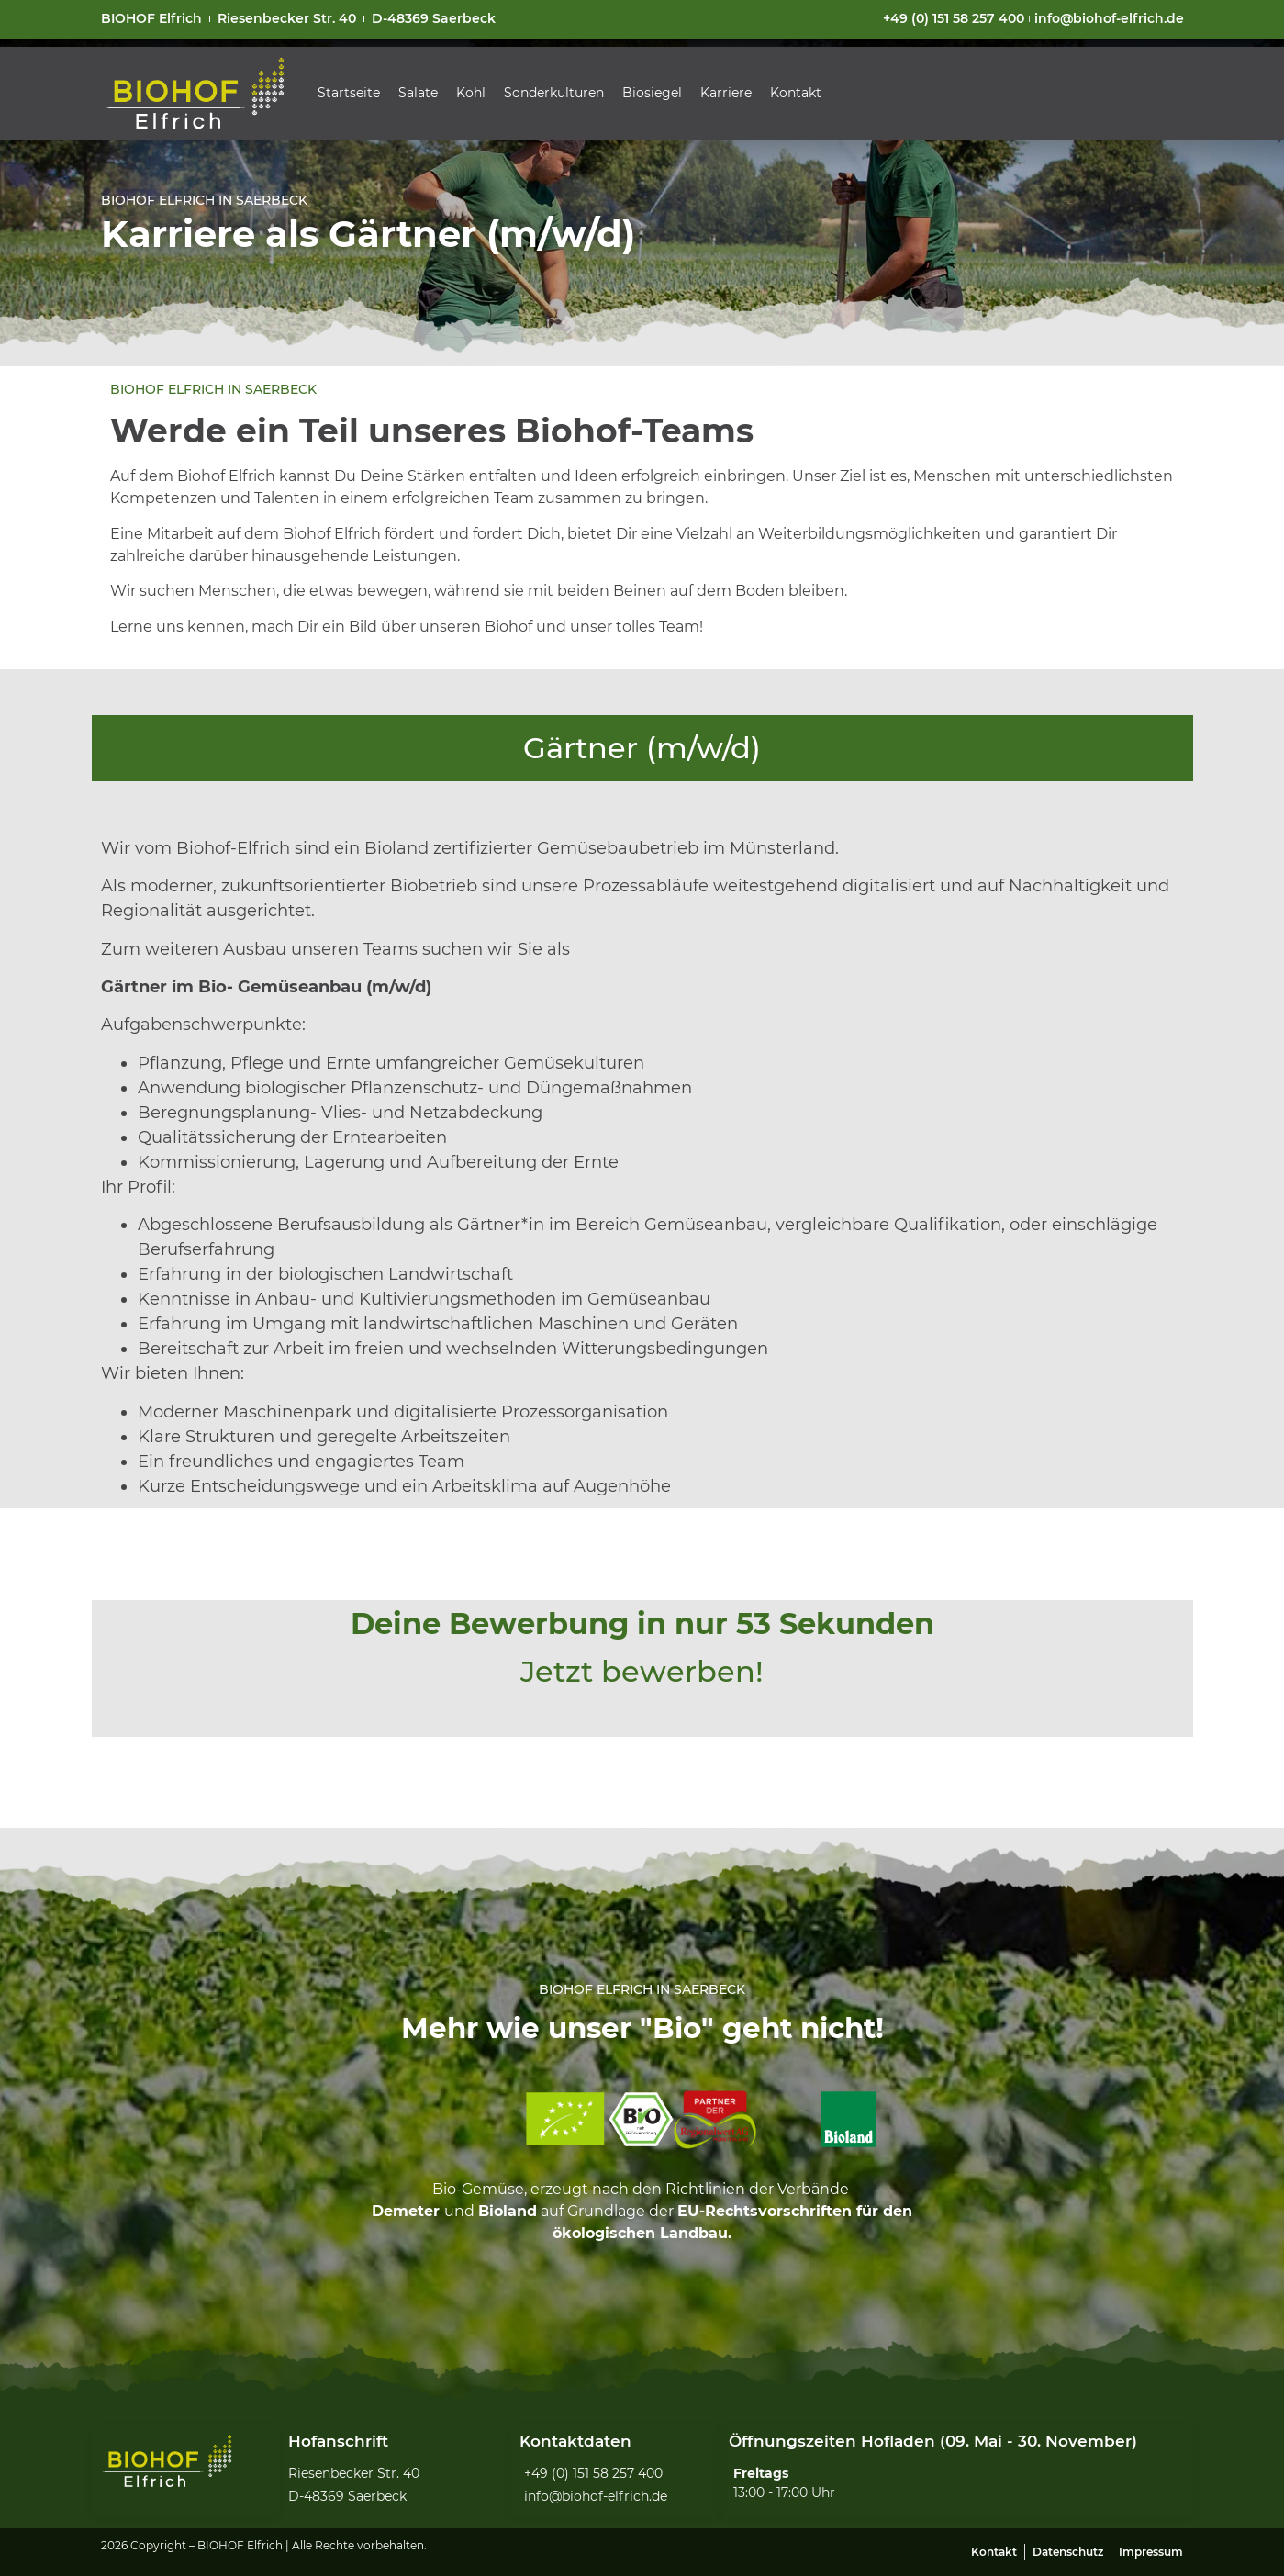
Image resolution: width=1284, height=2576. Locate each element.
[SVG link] (195, 93)
